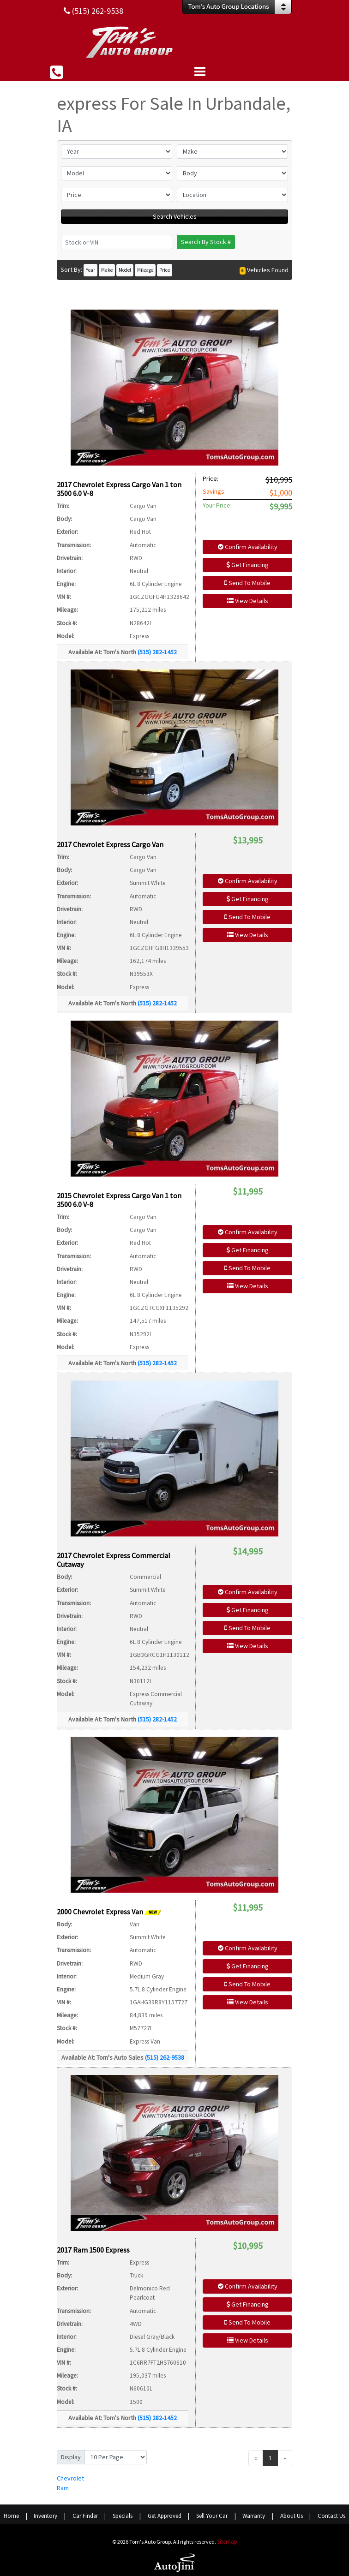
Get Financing (247, 565)
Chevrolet (70, 2478)
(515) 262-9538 (164, 2057)
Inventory (45, 2516)
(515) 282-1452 (157, 652)
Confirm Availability (247, 547)
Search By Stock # (206, 242)
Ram (63, 2488)
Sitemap (227, 2542)
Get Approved (164, 2516)
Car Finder (85, 2516)
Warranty (253, 2516)
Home (11, 2516)
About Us (291, 2516)
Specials (122, 2516)
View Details (247, 601)
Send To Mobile (247, 583)
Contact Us (331, 2516)
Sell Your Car (212, 2516)
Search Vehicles (175, 216)
